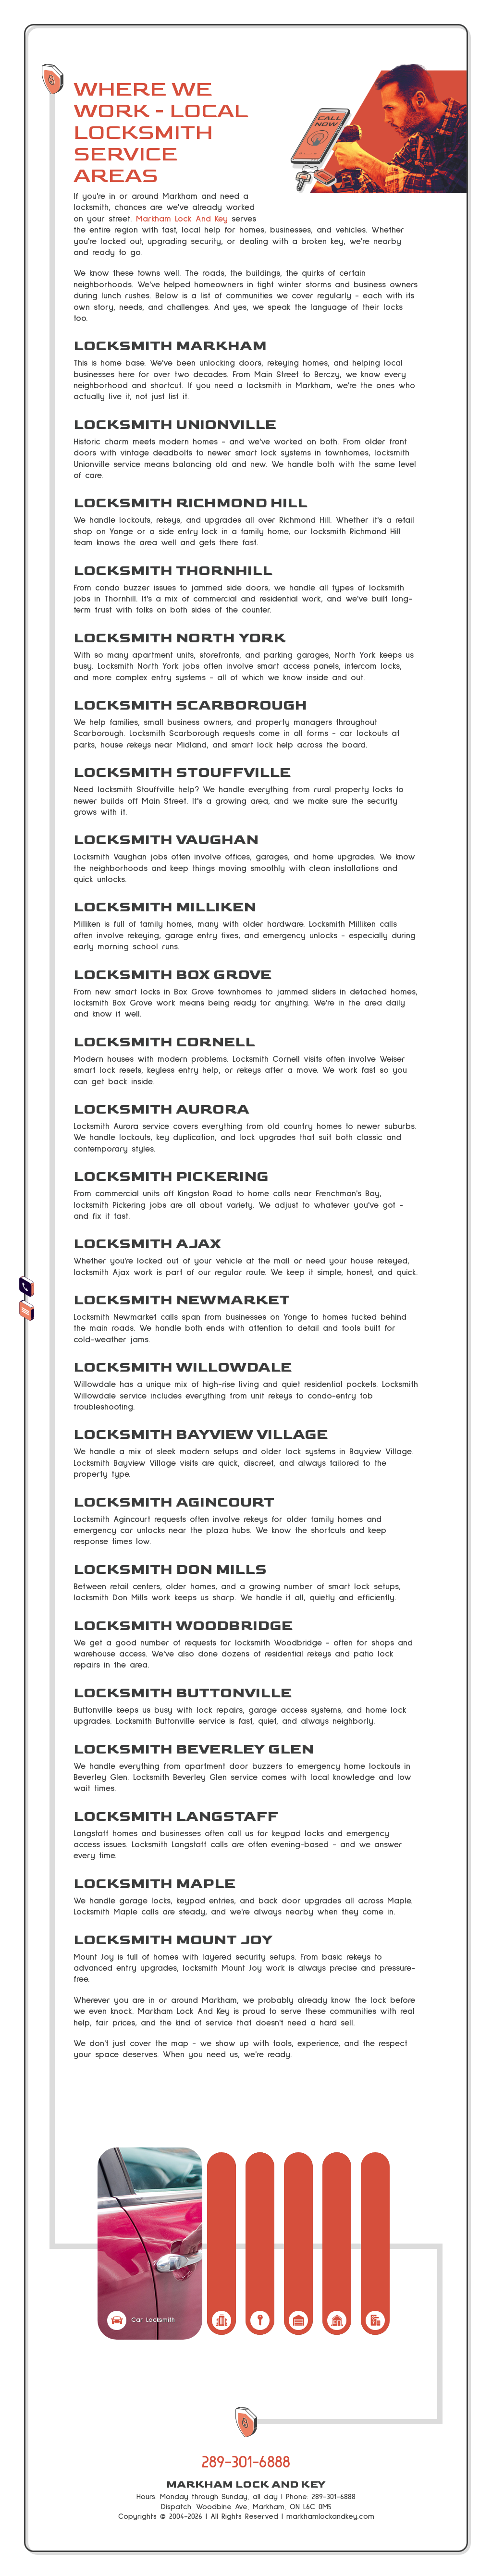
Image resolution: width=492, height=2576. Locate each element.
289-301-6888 (246, 2462)
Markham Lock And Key (182, 219)
